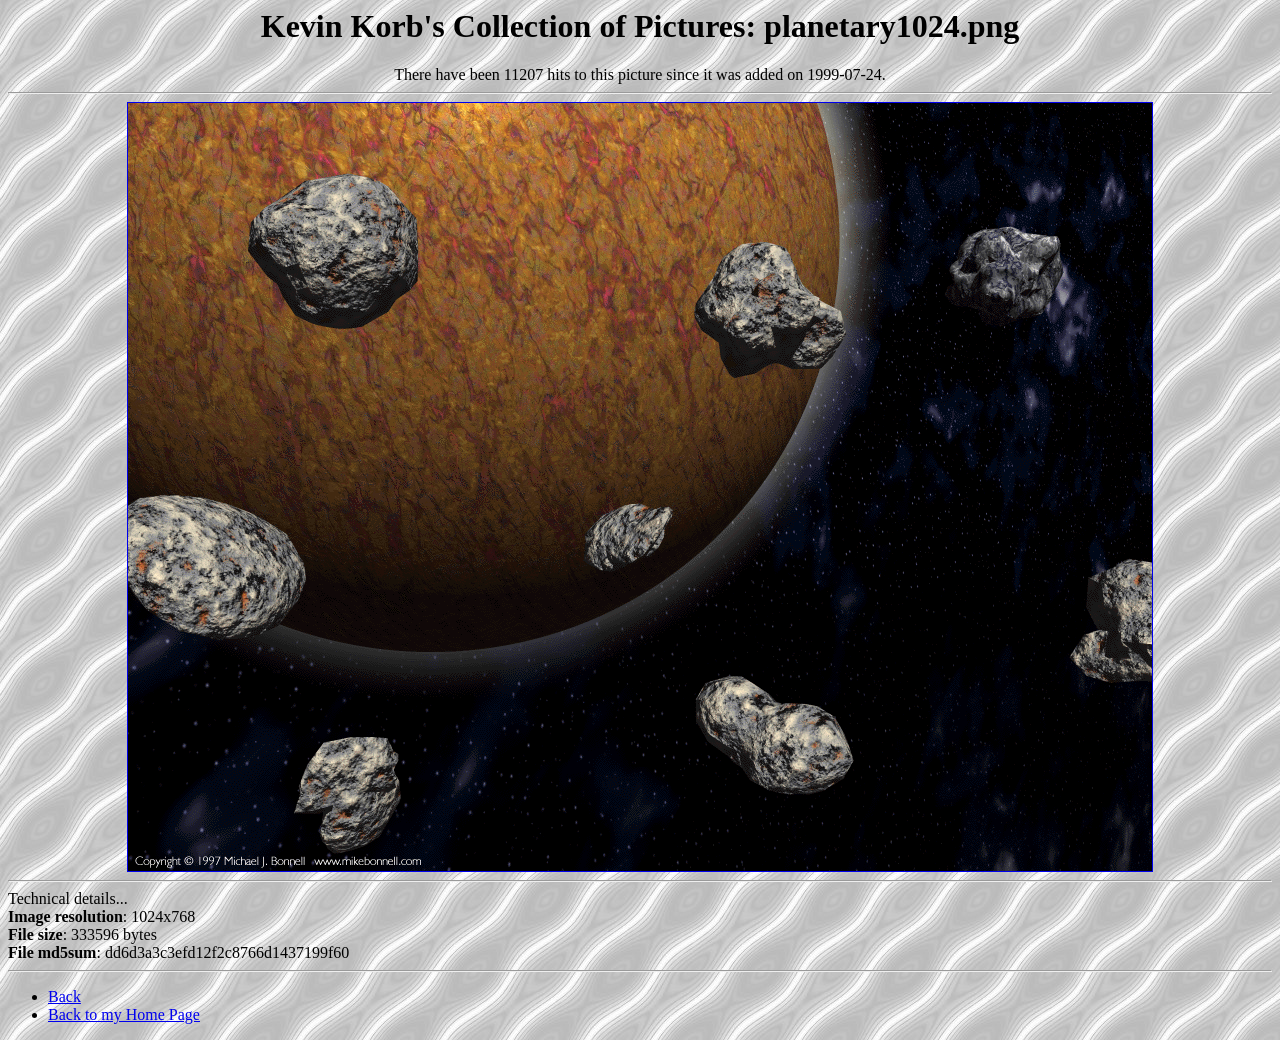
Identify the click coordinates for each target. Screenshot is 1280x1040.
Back (64, 996)
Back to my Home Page (124, 1014)
